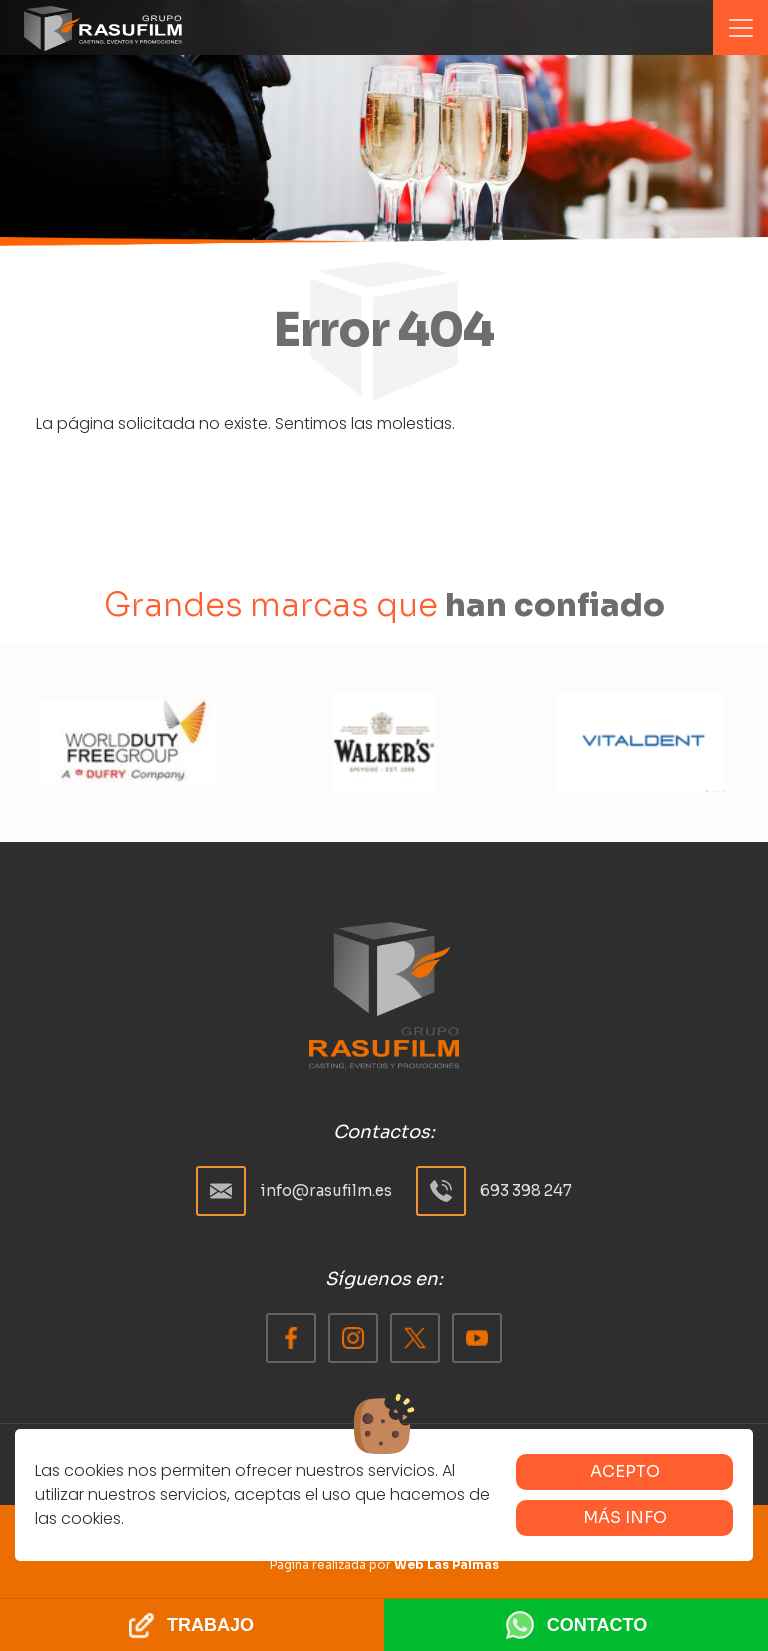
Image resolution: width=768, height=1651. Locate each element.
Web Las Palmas (446, 1564)
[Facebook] (291, 1338)
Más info (625, 1517)
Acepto (625, 1471)
